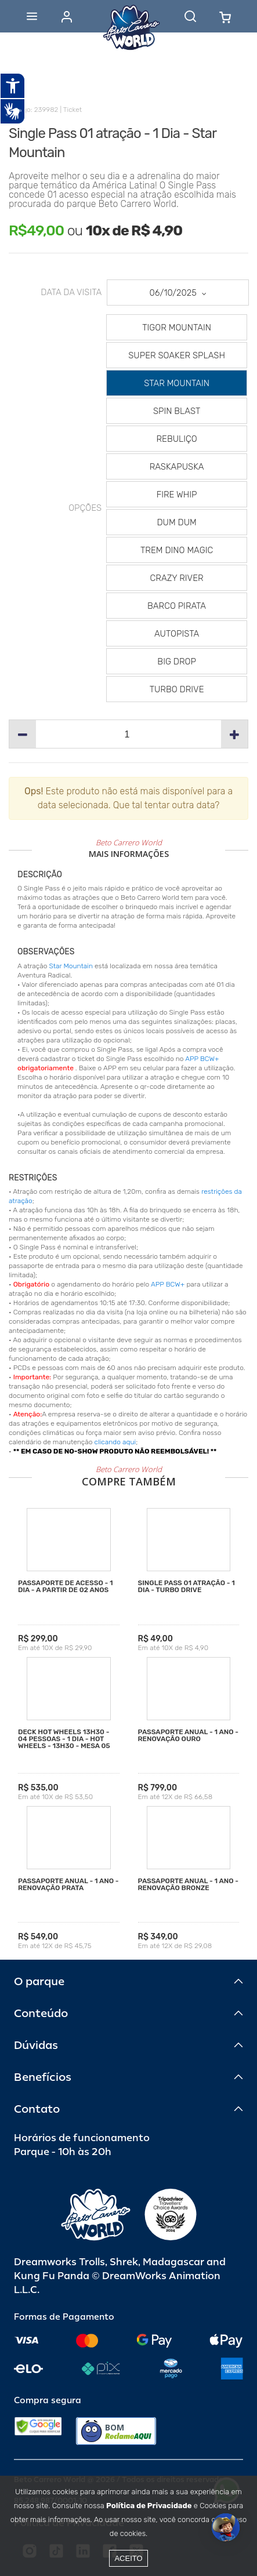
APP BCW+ (202, 1059)
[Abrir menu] (32, 16)
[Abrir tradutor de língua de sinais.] (13, 111)
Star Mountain (71, 966)
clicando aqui (115, 1442)
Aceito (128, 2558)
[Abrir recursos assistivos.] (13, 86)
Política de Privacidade (148, 2505)
